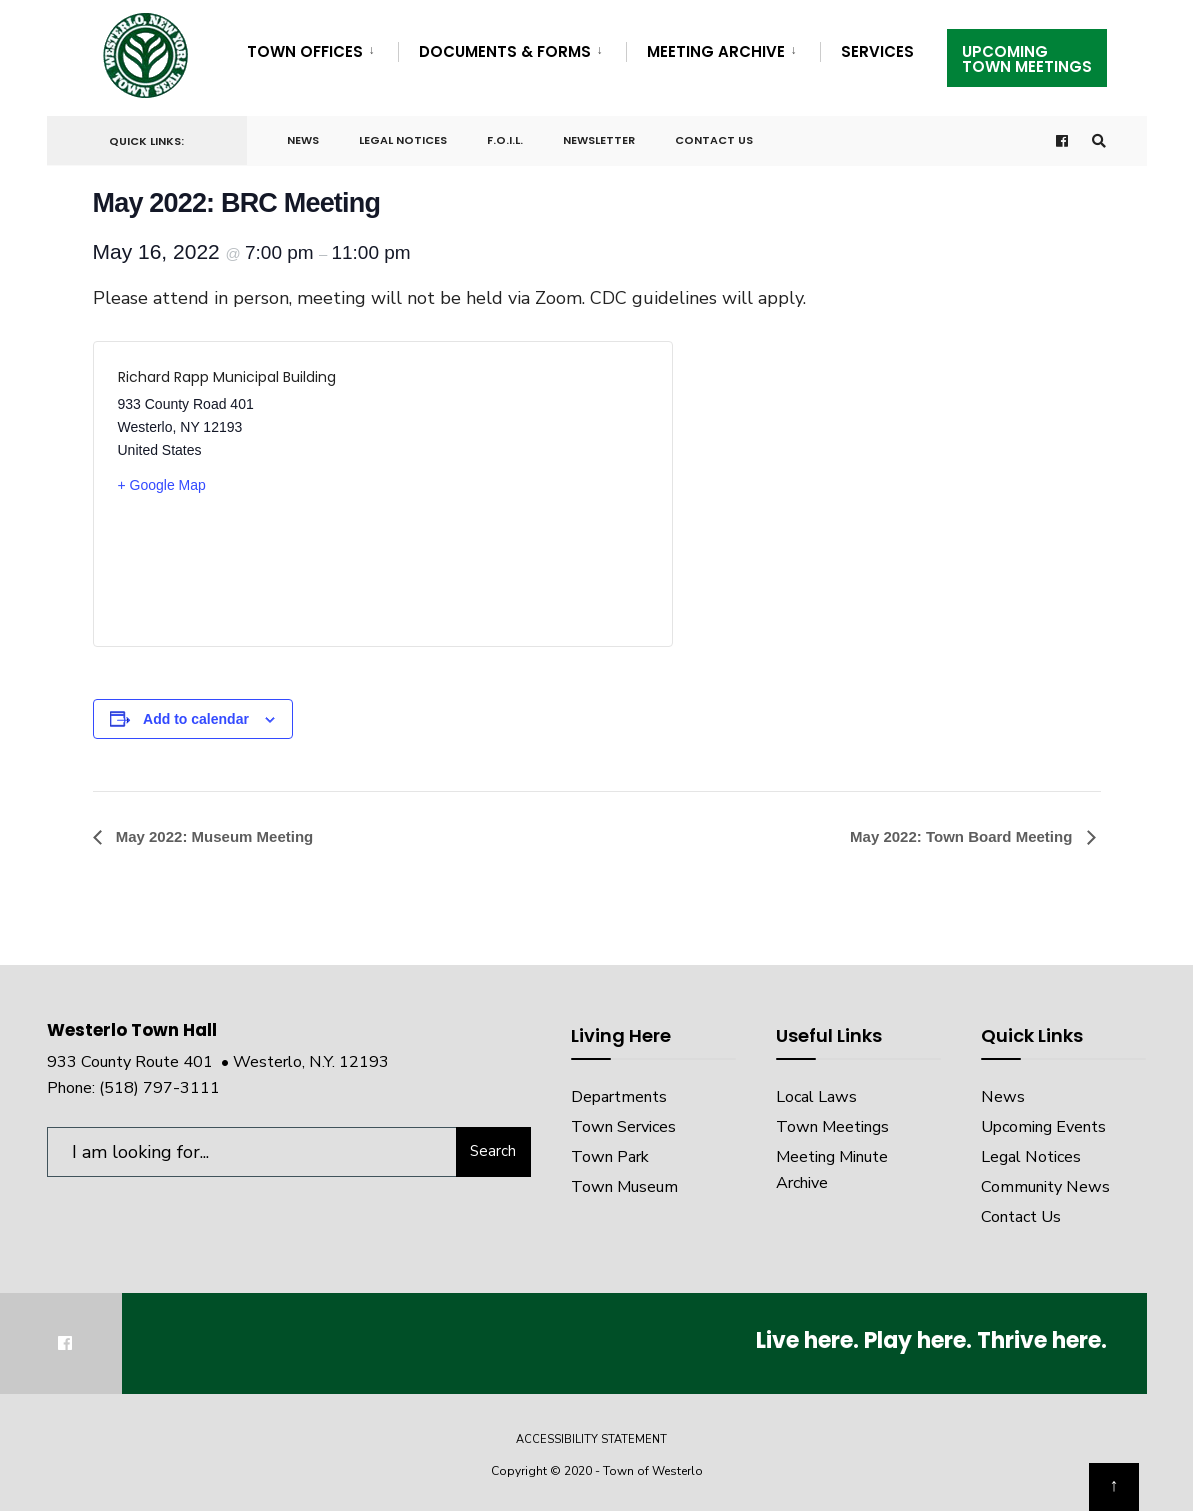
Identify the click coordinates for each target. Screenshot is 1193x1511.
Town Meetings (832, 1127)
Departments (619, 1097)
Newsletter (599, 140)
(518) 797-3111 (159, 1088)
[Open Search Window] (1099, 141)
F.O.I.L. (505, 140)
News (303, 140)
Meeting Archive (716, 51)
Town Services (623, 1127)
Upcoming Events (1043, 1127)
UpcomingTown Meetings (1027, 59)
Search (493, 1151)
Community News (1045, 1187)
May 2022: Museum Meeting (213, 836)
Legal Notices (403, 140)
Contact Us (714, 140)
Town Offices (305, 51)
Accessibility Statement (591, 1439)
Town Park (610, 1157)
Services (877, 51)
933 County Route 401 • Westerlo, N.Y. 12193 (218, 1062)
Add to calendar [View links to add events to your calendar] (196, 719)
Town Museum (624, 1187)
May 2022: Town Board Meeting (963, 836)
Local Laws (816, 1097)
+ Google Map (162, 485)
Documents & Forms (505, 51)
